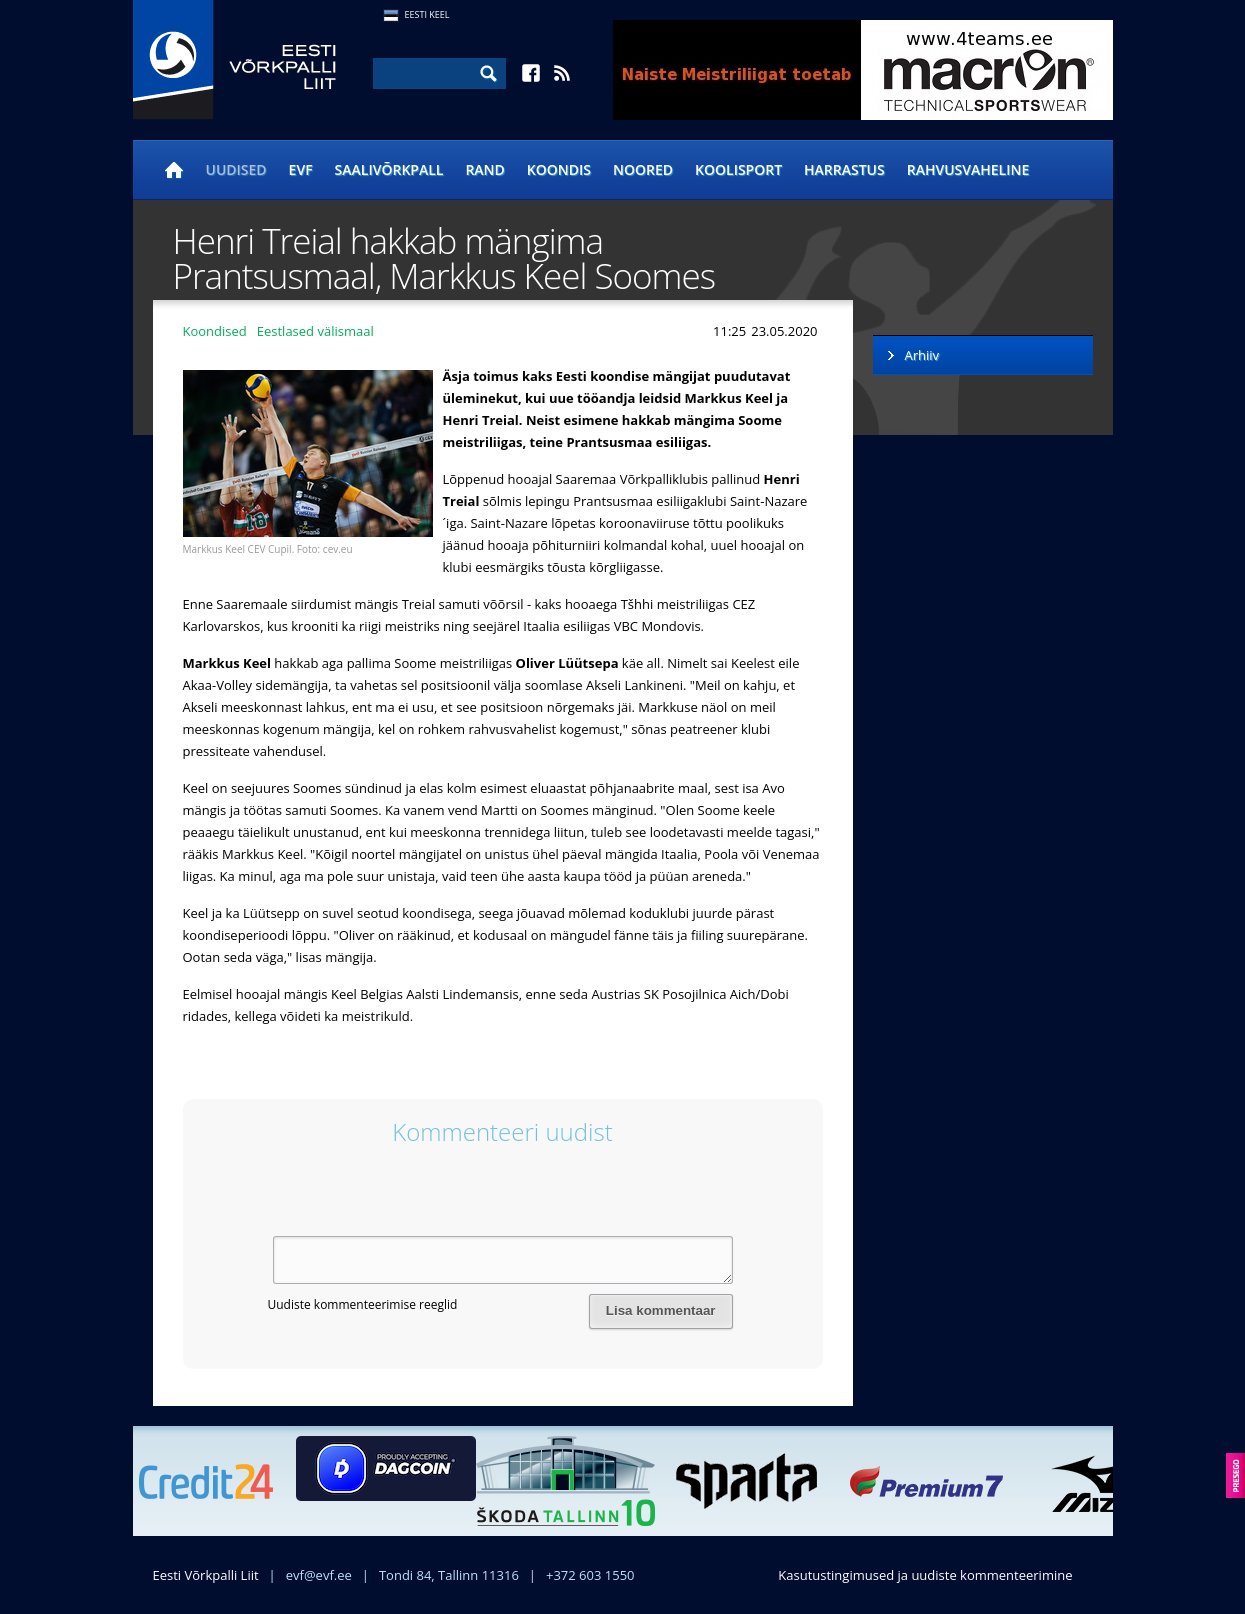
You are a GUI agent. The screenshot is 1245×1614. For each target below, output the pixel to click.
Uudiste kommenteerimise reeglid (363, 1304)
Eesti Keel (427, 14)
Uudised (236, 169)
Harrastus (844, 169)
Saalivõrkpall (389, 169)
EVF (301, 169)
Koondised (215, 331)
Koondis (559, 169)
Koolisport (738, 169)
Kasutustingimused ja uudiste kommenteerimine (925, 1575)
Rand (484, 169)
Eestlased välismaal (315, 331)
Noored (643, 169)
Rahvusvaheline (968, 169)
